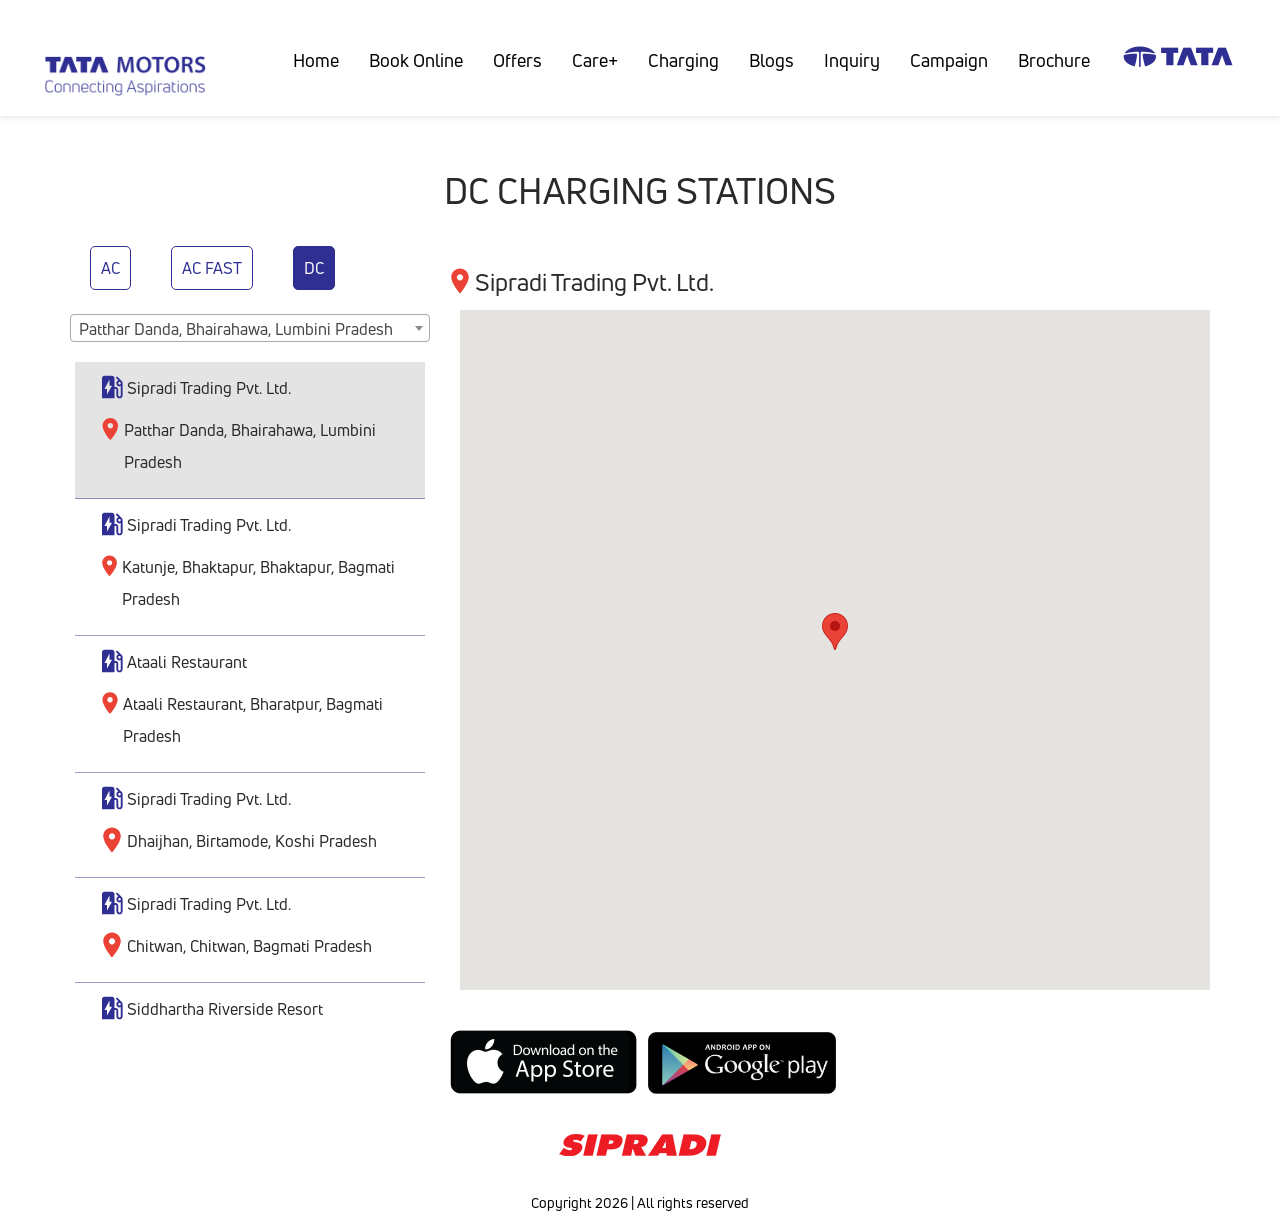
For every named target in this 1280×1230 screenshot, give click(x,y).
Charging (683, 60)
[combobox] (250, 328)
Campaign (949, 60)
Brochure (1054, 60)
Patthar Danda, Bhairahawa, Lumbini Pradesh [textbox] (236, 329)
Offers (517, 60)
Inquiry (852, 60)
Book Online (416, 60)
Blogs (771, 60)
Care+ (595, 60)
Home (323, 60)
